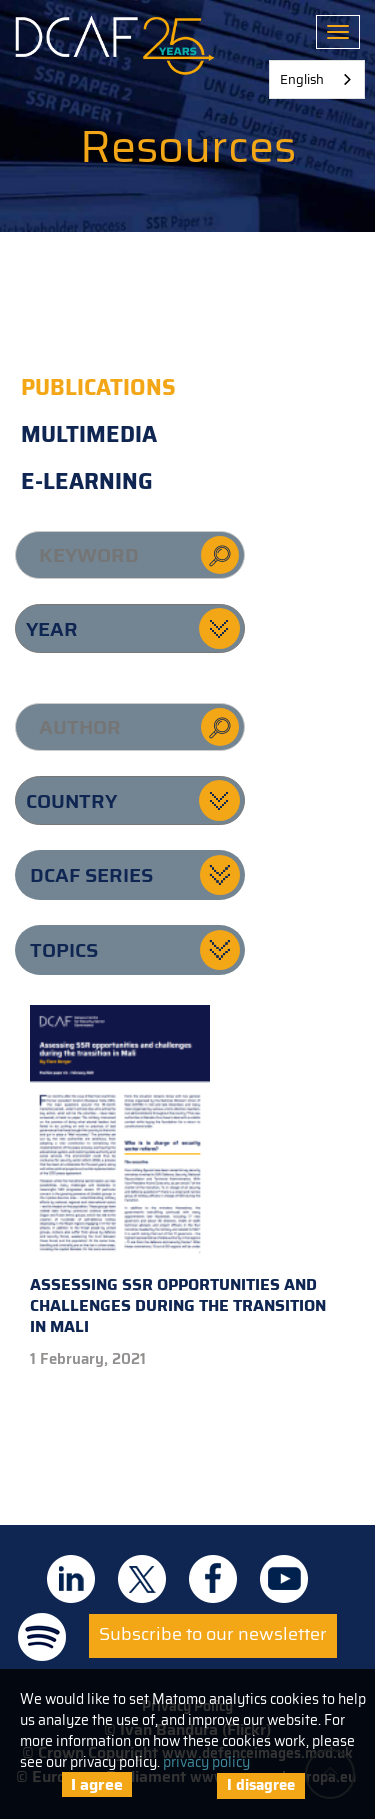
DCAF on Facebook (213, 1579)
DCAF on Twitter (142, 1579)
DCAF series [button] (91, 875)
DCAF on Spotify (42, 1637)
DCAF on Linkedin (71, 1579)
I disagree (261, 1785)
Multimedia (89, 434)
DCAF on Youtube (284, 1579)
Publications (98, 387)
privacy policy (206, 1762)
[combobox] (317, 79)
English (302, 79)
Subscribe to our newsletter (213, 1634)
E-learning (87, 481)
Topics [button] (64, 950)
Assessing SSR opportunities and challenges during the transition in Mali (178, 1172)
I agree (97, 1784)
